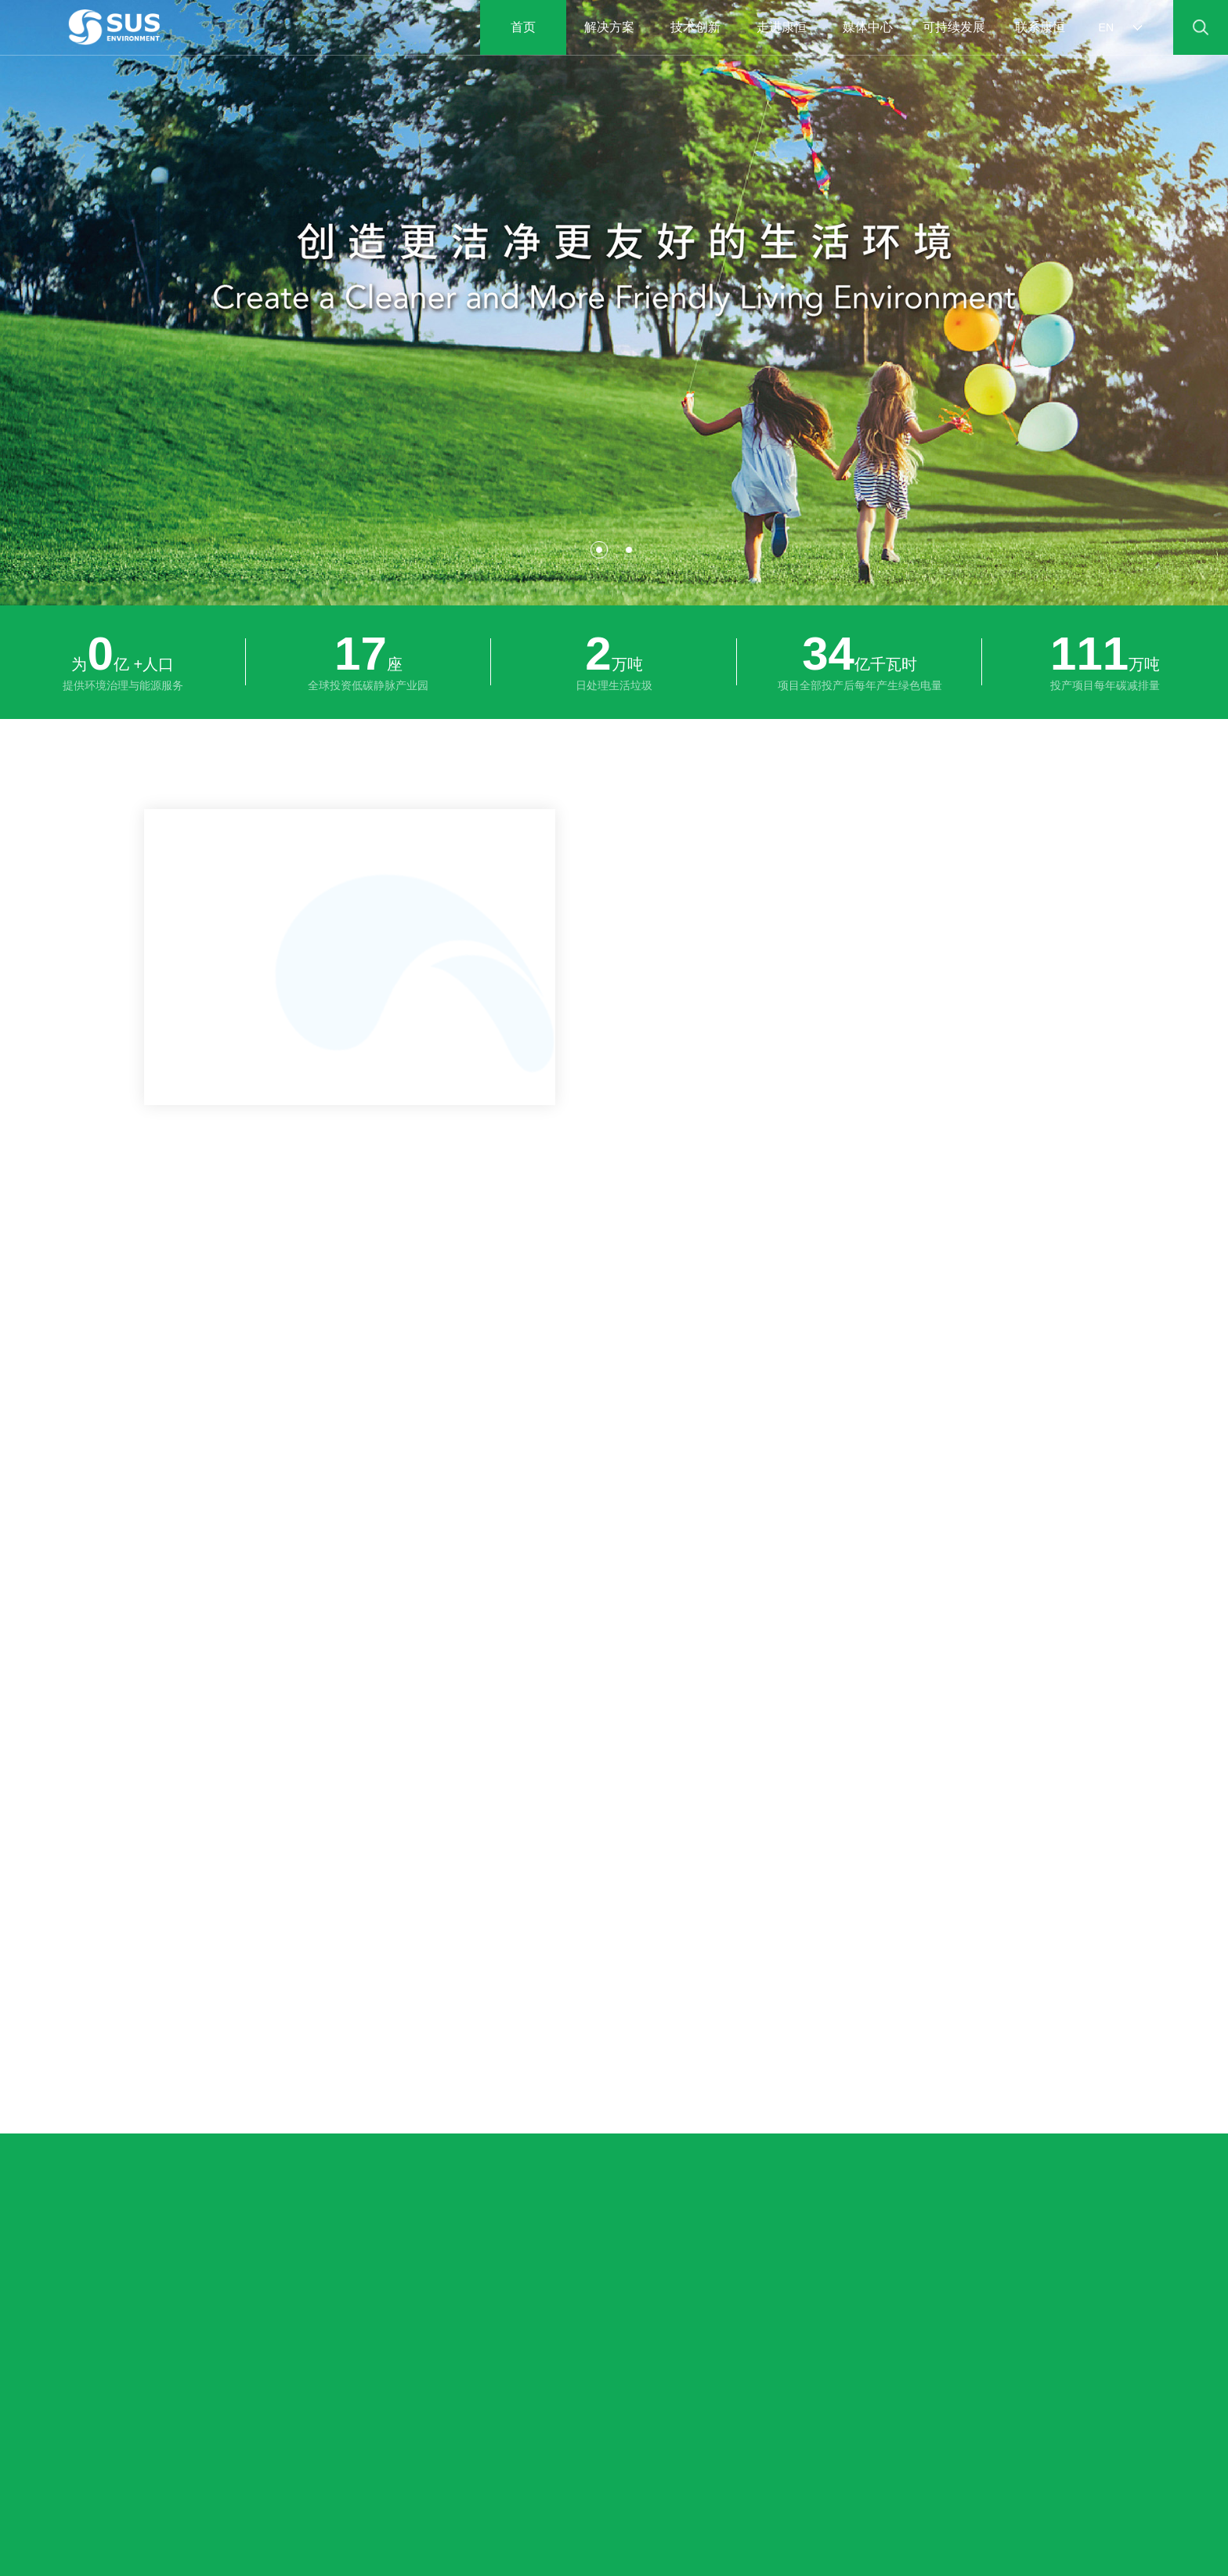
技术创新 (695, 27)
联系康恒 (1040, 27)
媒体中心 (868, 27)
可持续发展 (954, 27)
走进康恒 (782, 27)
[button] (599, 549)
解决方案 (609, 27)
